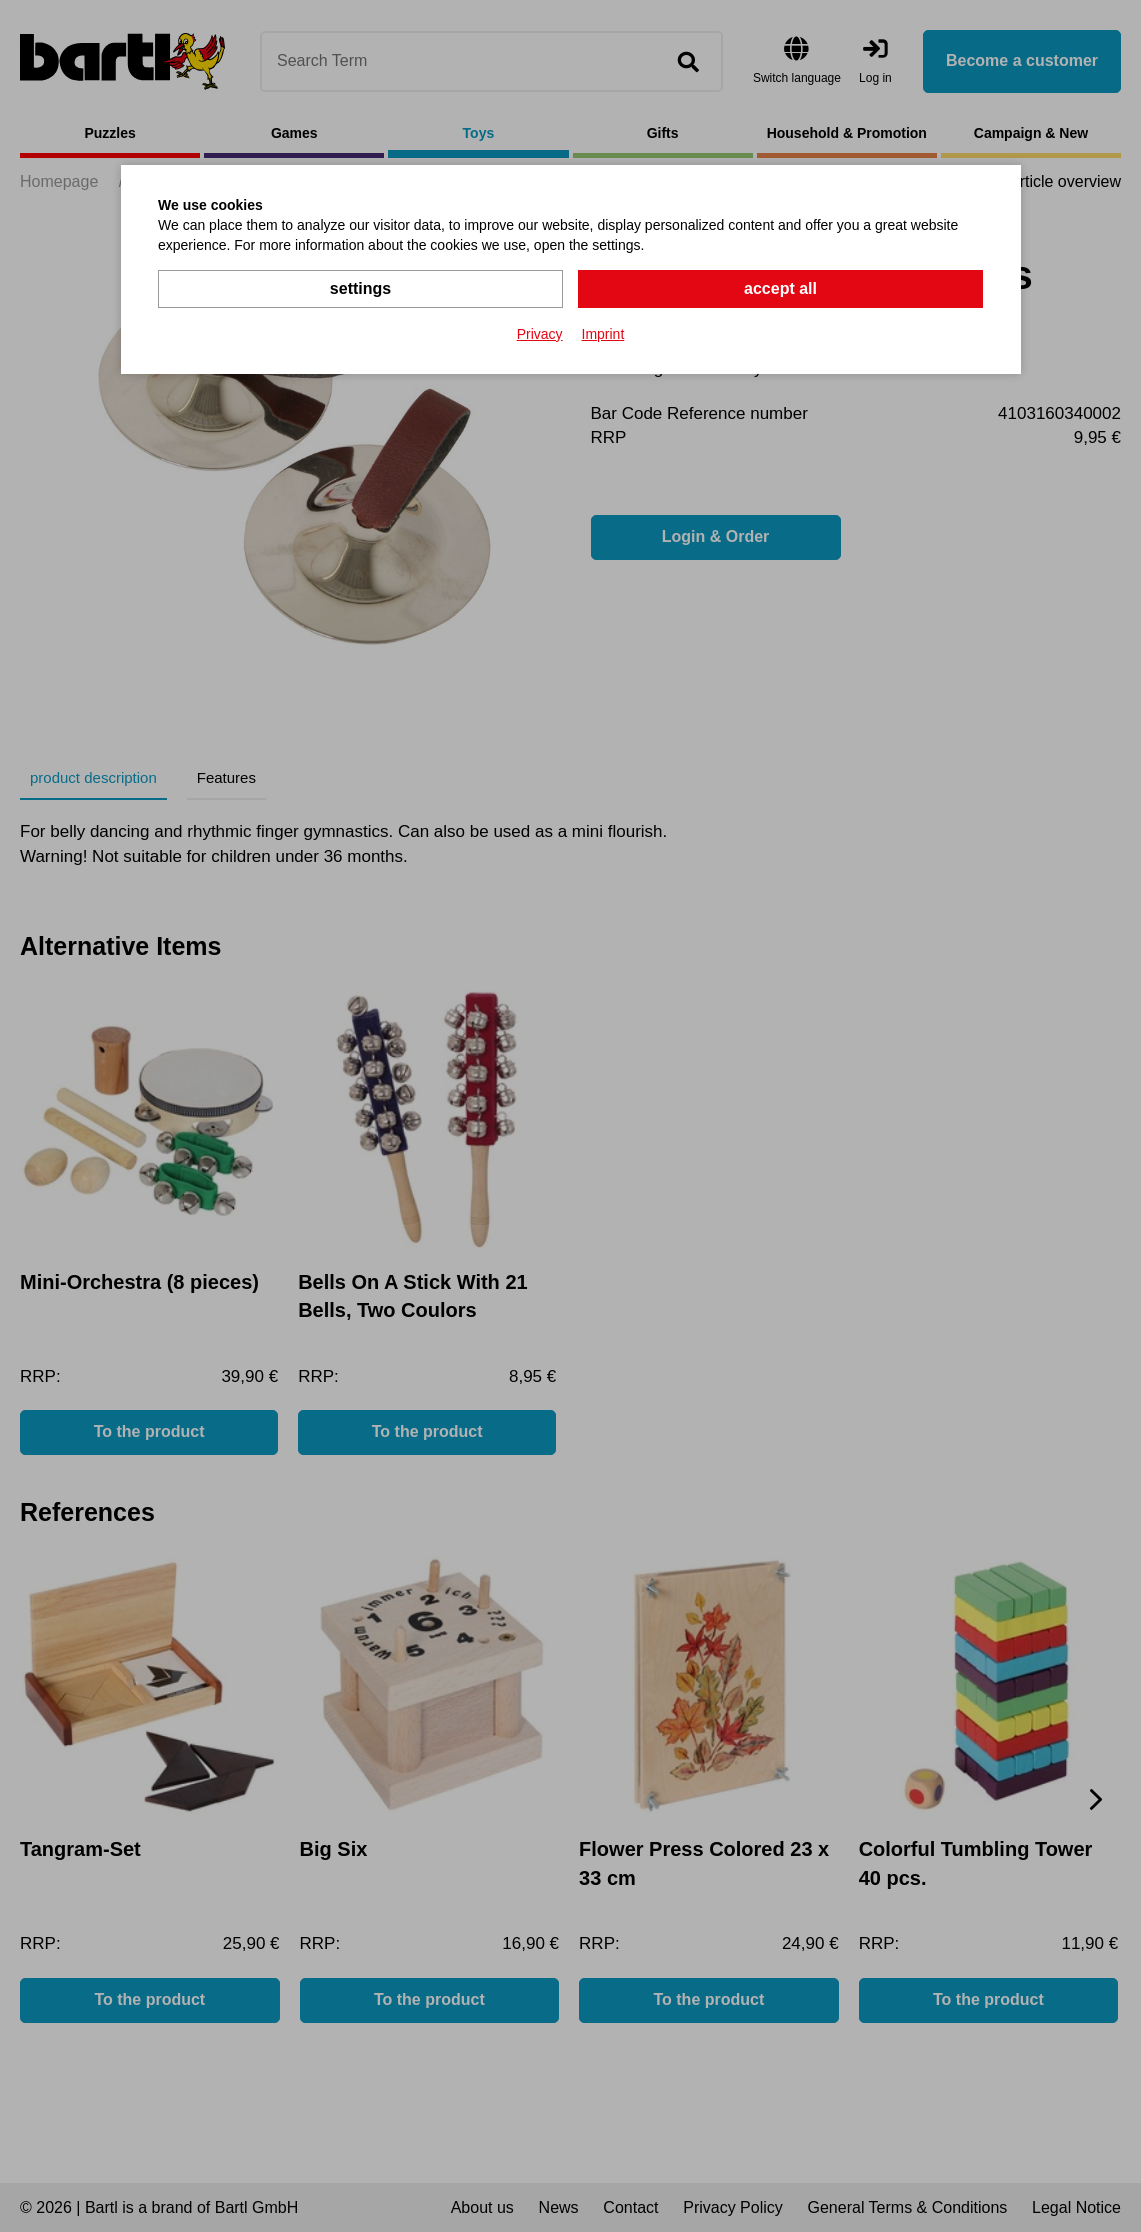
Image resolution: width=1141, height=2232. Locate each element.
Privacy (540, 334)
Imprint (603, 334)
